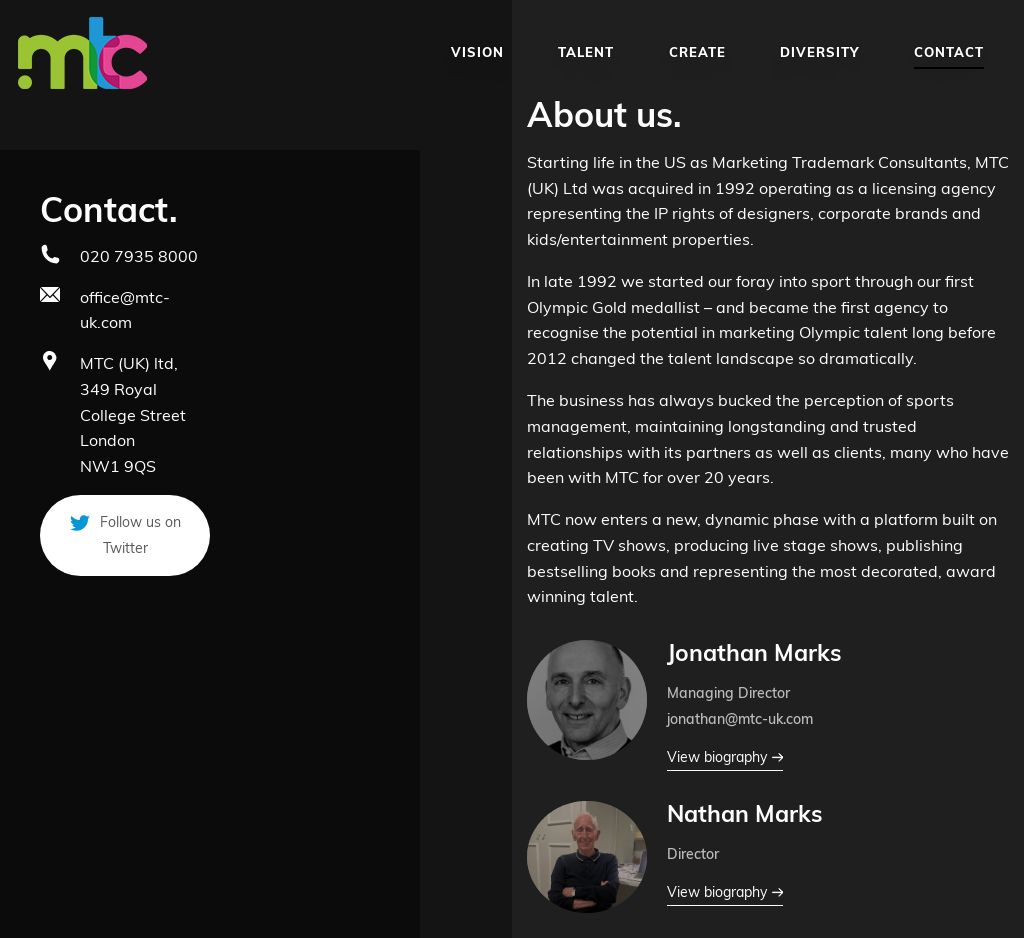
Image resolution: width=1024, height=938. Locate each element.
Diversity (820, 52)
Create (697, 52)
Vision (477, 52)
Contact (949, 52)
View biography (725, 757)
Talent (586, 52)
